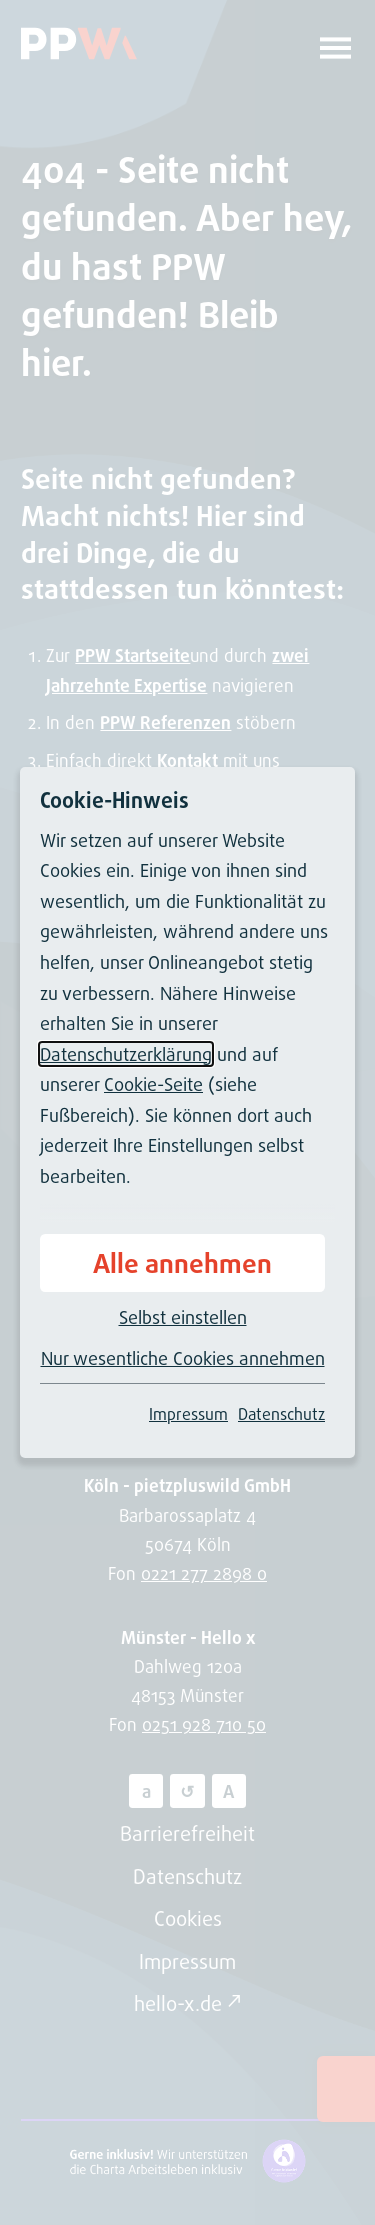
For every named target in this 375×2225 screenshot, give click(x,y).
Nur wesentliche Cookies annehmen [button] (183, 1358)
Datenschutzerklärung (126, 1054)
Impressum (188, 1414)
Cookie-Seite (153, 1084)
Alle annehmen (182, 1263)
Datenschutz (281, 1414)
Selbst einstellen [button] (183, 1317)
